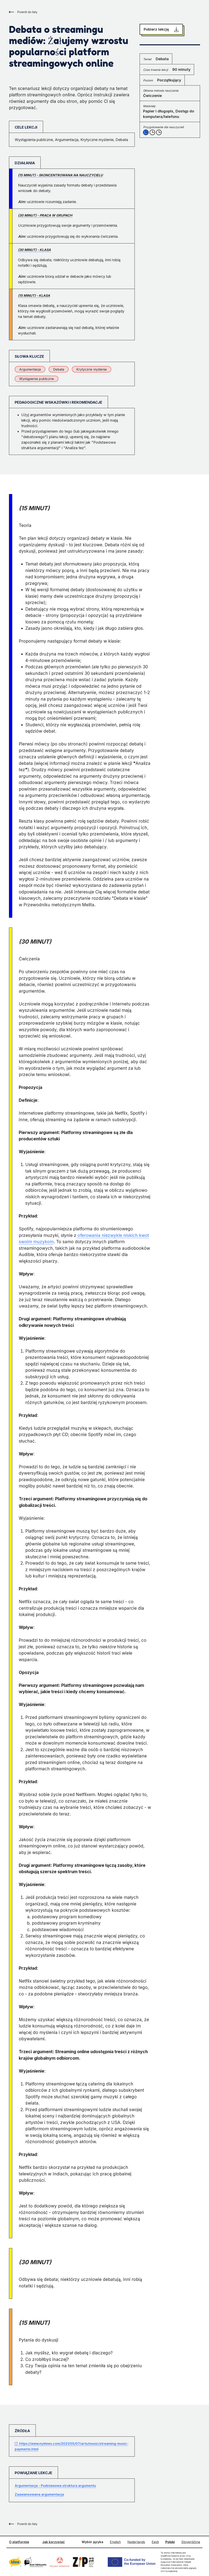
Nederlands (136, 2542)
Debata (58, 369)
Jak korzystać (53, 2542)
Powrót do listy (23, 12)
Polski (170, 2542)
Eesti (155, 2542)
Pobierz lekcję (161, 29)
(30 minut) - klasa (34, 250)
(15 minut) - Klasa (34, 295)
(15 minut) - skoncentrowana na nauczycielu (60, 175)
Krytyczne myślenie (91, 369)
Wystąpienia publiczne (36, 379)
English (115, 2542)
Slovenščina (190, 2542)
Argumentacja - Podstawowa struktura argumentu (55, 2486)
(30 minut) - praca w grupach (45, 215)
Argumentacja (30, 369)
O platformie (19, 2542)
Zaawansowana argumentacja (39, 2494)
